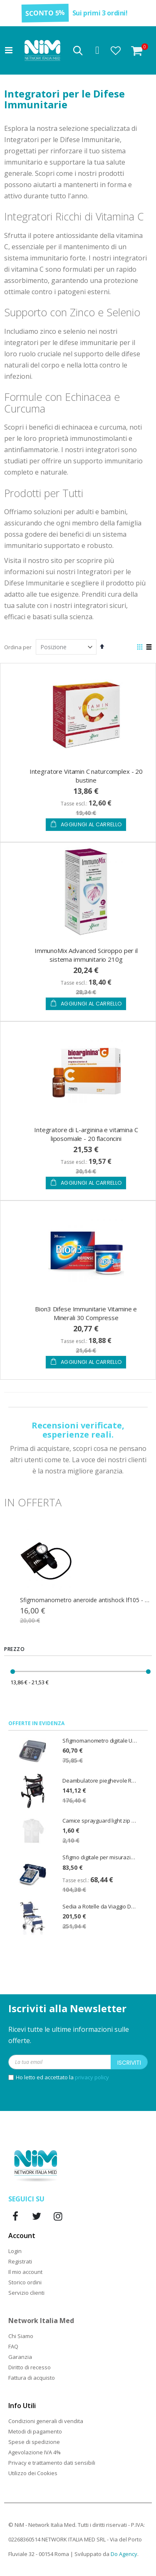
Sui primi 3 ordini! (100, 13)
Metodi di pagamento (35, 2431)
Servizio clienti (26, 2292)
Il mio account (25, 2272)
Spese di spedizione (34, 2442)
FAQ (13, 2346)
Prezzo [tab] (14, 1649)
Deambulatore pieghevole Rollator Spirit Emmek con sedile (100, 1780)
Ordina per (18, 647)
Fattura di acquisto (31, 2377)
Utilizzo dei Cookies (32, 2473)
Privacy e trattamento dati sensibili (51, 2462)
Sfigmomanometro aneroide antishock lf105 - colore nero (86, 1600)
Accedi (97, 50)
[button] (116, 50)
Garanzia (20, 2357)
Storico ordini (25, 2282)
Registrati (20, 2261)
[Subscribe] (129, 2062)
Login (15, 2251)
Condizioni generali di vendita (45, 2421)
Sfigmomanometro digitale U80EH (100, 1740)
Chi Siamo (20, 2336)
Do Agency (124, 2554)
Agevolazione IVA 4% (34, 2452)
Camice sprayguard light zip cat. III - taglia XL (100, 1820)
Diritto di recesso (29, 2367)
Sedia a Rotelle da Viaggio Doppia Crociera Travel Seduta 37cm (100, 1906)
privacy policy (92, 2077)
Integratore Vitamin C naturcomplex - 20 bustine (86, 775)
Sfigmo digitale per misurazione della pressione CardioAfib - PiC (100, 1857)
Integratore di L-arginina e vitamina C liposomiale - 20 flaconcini (86, 1134)
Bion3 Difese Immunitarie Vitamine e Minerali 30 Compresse (86, 1313)
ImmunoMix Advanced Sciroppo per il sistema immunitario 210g (86, 954)
